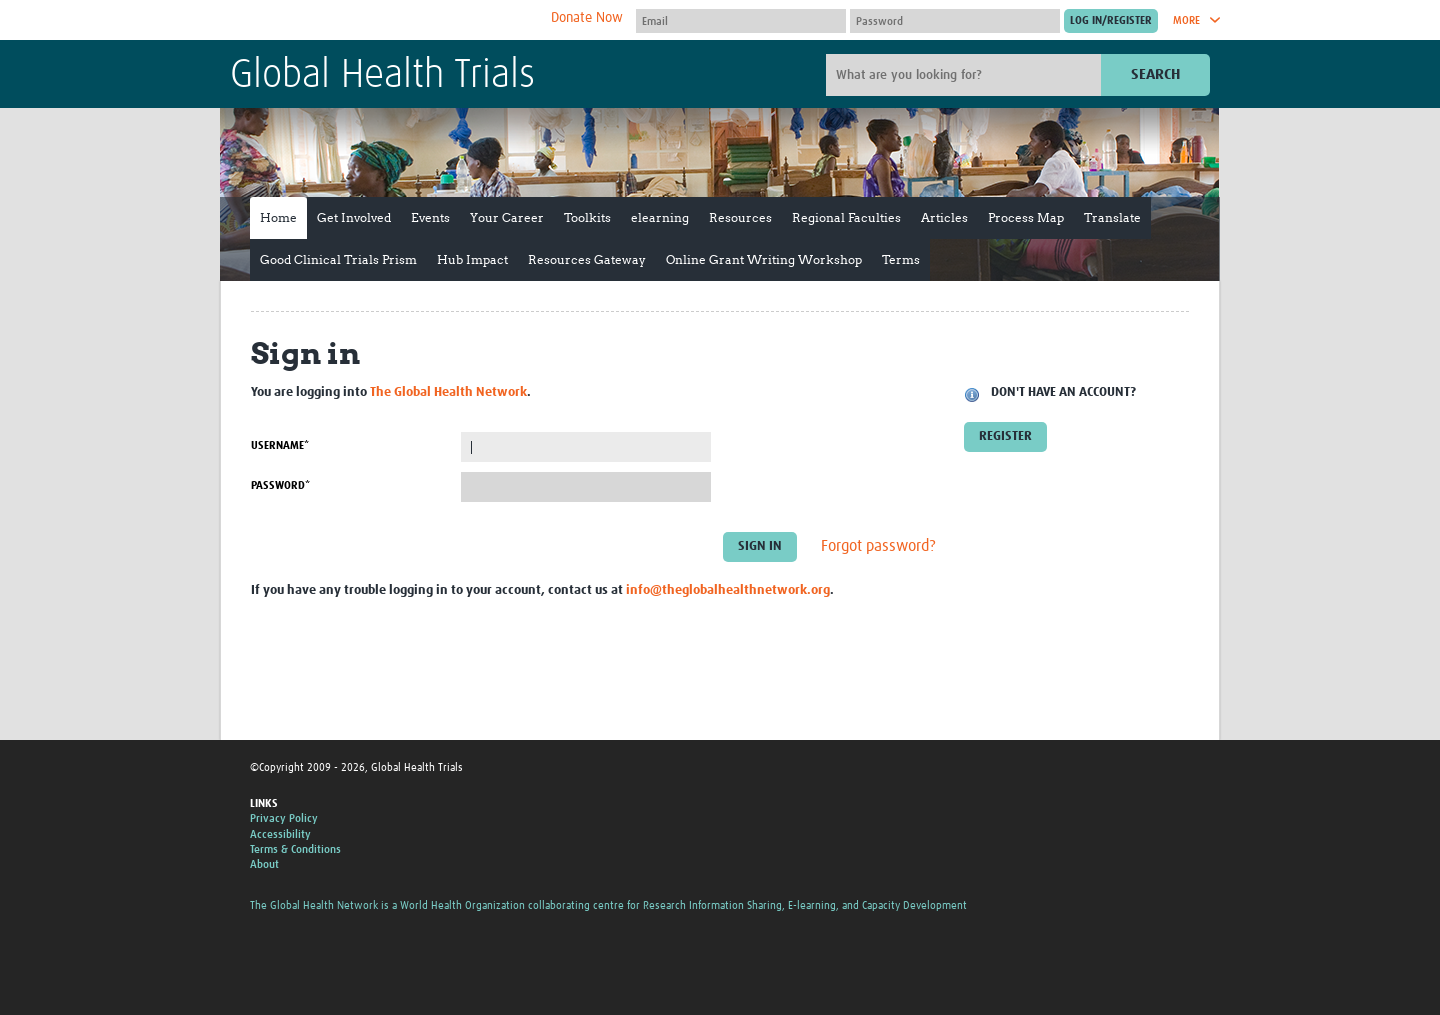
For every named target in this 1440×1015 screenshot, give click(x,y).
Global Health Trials (382, 76)
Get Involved (354, 217)
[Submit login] (1111, 21)
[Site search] (966, 75)
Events (430, 217)
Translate (1112, 217)
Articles (944, 217)
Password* (280, 485)
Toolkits (587, 217)
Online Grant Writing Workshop (764, 259)
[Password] (955, 21)
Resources (740, 217)
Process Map (1026, 217)
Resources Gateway (587, 259)
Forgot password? (878, 547)
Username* (280, 445)
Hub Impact (472, 259)
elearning (660, 217)
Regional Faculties (846, 217)
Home (278, 217)
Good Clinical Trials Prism (338, 259)
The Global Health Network (379, 20)
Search (1155, 74)
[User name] (741, 21)
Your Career (507, 217)
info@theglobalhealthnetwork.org (728, 590)
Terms (901, 259)
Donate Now (587, 18)
